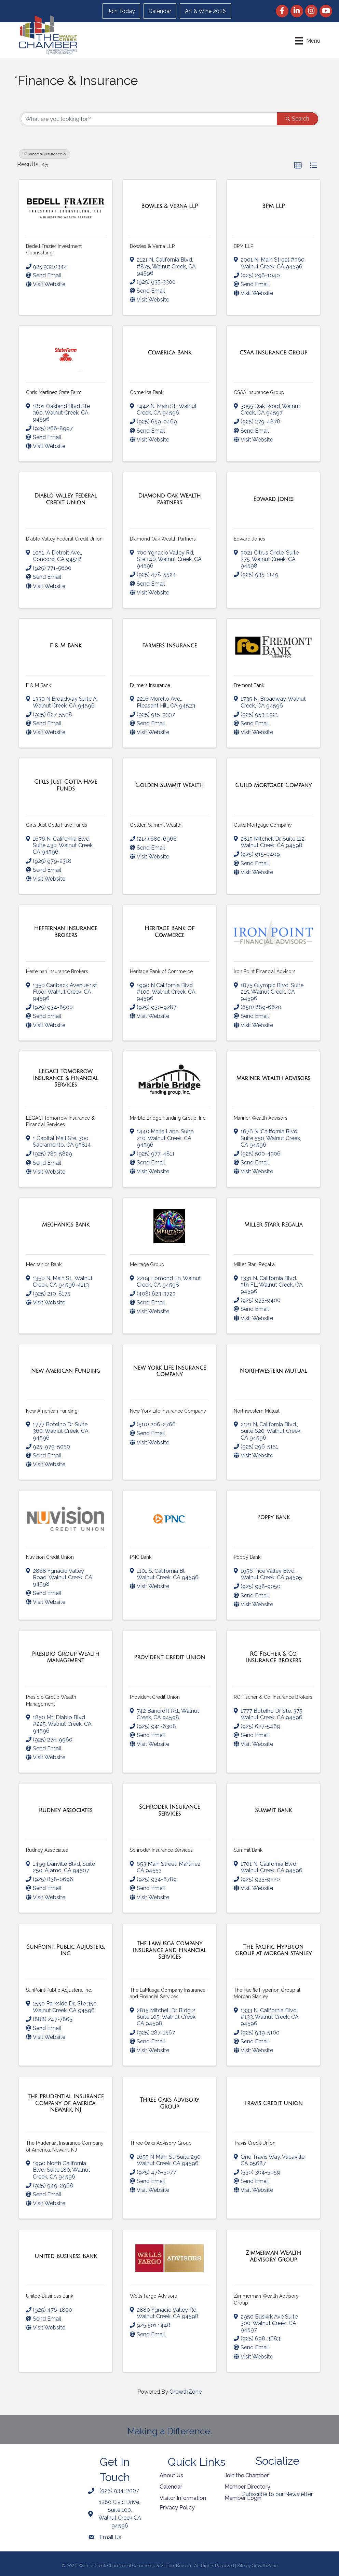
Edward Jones (249, 539)
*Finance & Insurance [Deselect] (44, 154)
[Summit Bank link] (273, 1810)
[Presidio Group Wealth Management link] (65, 1657)
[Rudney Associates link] (66, 1810)
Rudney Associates (47, 1850)
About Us (171, 2475)
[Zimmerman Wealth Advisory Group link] (273, 2256)
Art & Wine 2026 (205, 11)
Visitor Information (183, 2498)
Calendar (160, 11)
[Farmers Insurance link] (169, 645)
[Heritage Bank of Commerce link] (169, 931)
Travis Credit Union (254, 2143)
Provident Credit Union (155, 1697)
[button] (298, 165)
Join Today (121, 11)
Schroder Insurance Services (161, 1850)
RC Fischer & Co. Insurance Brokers (273, 1697)
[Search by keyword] (149, 118)
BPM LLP (243, 246)
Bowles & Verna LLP (152, 246)
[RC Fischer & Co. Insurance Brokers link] (273, 1657)
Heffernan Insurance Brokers (57, 971)
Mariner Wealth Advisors (260, 1118)
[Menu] (307, 40)
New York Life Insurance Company (168, 1411)
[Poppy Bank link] (273, 1517)
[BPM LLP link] (273, 206)
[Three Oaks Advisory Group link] (169, 2103)
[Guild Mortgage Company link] (273, 785)
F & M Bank (38, 685)
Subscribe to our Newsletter (277, 2494)
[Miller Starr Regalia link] (273, 1224)
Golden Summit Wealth (155, 825)
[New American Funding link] (65, 1371)
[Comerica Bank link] (169, 352)
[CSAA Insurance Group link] (273, 352)
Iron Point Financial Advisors (265, 971)
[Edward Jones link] (273, 499)
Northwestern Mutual (257, 1411)
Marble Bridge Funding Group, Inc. (168, 1118)
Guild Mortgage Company (263, 825)
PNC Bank (140, 1557)
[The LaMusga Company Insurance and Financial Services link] (169, 1950)
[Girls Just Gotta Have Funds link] (65, 785)
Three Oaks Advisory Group (161, 2143)
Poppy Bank (247, 1557)
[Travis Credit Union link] (273, 2103)
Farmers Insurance (150, 685)
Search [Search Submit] (297, 118)
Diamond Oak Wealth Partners (163, 539)
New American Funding (52, 1411)
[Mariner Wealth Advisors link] (273, 1078)
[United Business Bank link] (66, 2256)
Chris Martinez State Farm (54, 392)
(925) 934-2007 (119, 2490)
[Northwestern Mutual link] (273, 1371)
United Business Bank (49, 2296)
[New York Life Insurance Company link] (169, 1371)
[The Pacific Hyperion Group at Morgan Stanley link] (273, 1950)
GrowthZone (186, 2392)
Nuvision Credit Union (50, 1557)
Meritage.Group (147, 1264)
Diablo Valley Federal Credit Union (64, 539)
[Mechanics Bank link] (66, 1224)
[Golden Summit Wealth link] (169, 785)
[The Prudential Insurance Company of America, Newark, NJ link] (65, 2103)
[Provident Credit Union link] (169, 1657)
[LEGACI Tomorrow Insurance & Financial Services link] (65, 1078)
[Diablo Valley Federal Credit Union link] (65, 499)
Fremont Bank (249, 685)
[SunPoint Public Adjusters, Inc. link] (65, 1950)
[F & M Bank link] (65, 645)
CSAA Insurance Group (259, 392)
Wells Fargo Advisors (153, 2296)
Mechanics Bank (44, 1264)
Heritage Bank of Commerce (161, 971)
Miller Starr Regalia (254, 1264)
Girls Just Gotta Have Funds (56, 825)
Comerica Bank (146, 392)
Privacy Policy (177, 2507)
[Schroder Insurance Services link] (169, 1810)
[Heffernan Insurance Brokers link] (65, 931)
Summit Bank (248, 1850)
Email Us (110, 2537)
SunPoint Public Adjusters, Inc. (59, 1990)
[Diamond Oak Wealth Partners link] (169, 499)
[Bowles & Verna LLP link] (169, 206)
